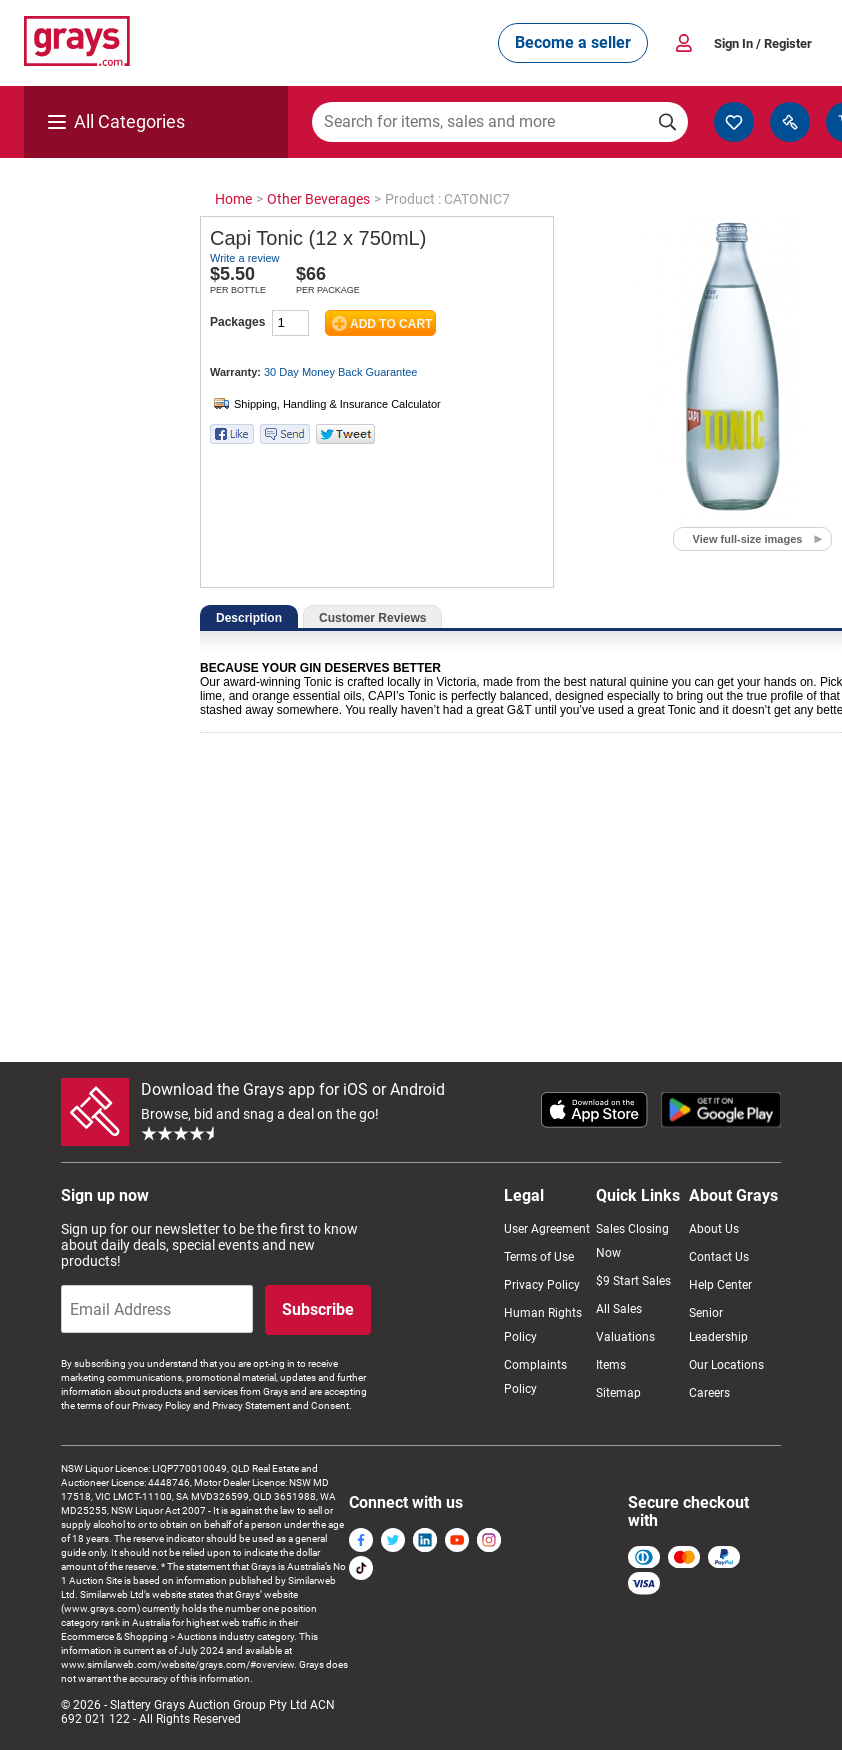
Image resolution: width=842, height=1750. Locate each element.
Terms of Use (539, 1257)
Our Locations (726, 1365)
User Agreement (547, 1229)
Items (611, 1365)
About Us (714, 1229)
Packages (237, 322)
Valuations (625, 1337)
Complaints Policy (535, 1377)
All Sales (619, 1309)
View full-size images (748, 539)
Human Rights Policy (543, 1325)
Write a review (244, 258)
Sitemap (618, 1393)
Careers (709, 1393)
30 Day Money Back (340, 372)
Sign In (763, 43)
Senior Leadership (718, 1325)
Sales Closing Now (632, 1241)
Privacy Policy (542, 1285)
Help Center (720, 1285)
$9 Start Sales (633, 1281)
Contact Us (719, 1257)
